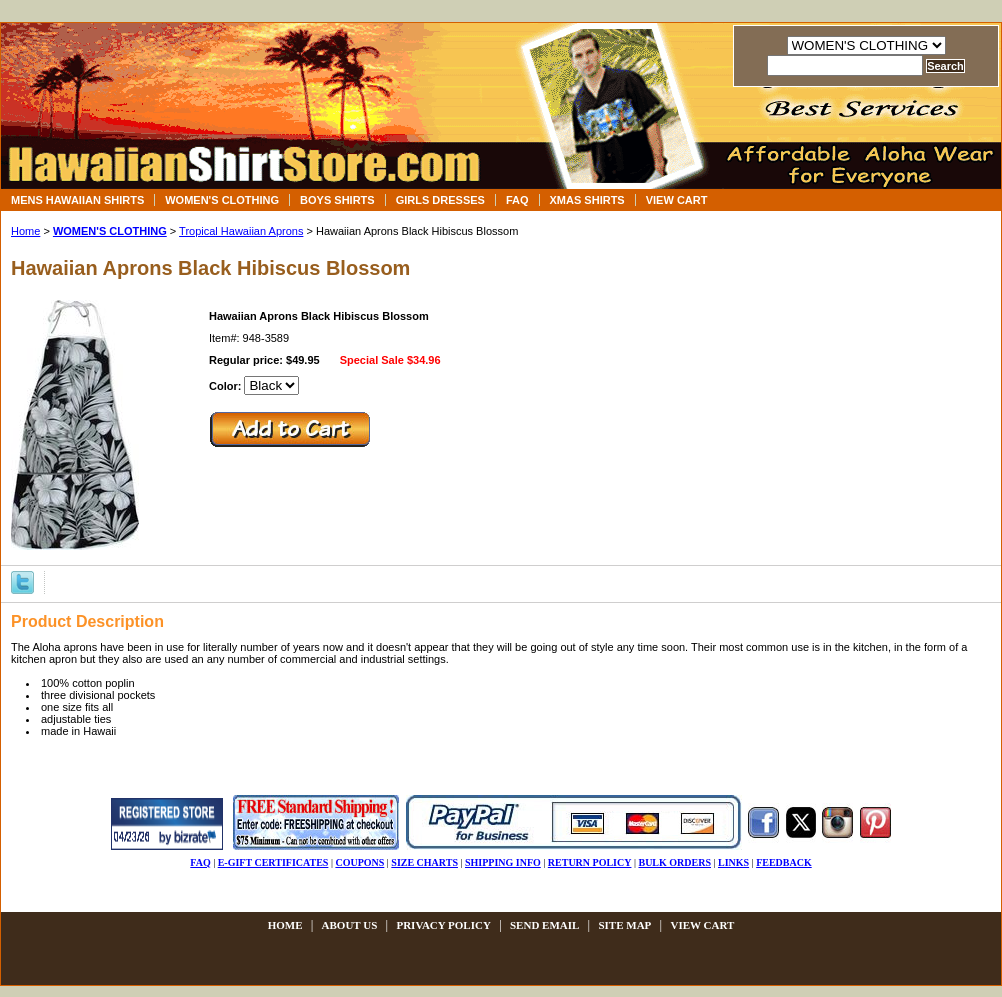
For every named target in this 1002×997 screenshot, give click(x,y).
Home (25, 231)
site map (624, 925)
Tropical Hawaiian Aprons (241, 231)
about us (350, 925)
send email (544, 925)
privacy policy (443, 925)
